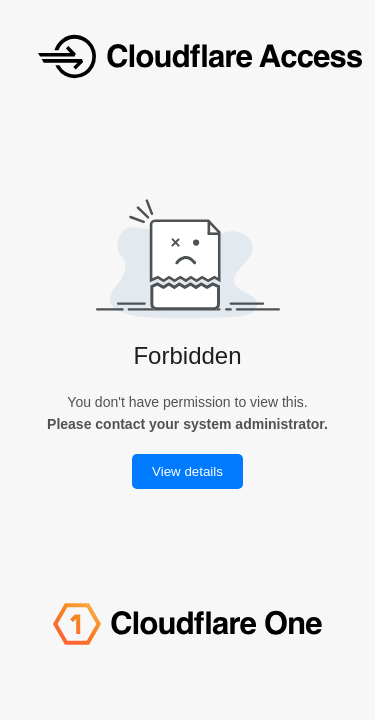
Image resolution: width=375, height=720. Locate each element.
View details (187, 471)
